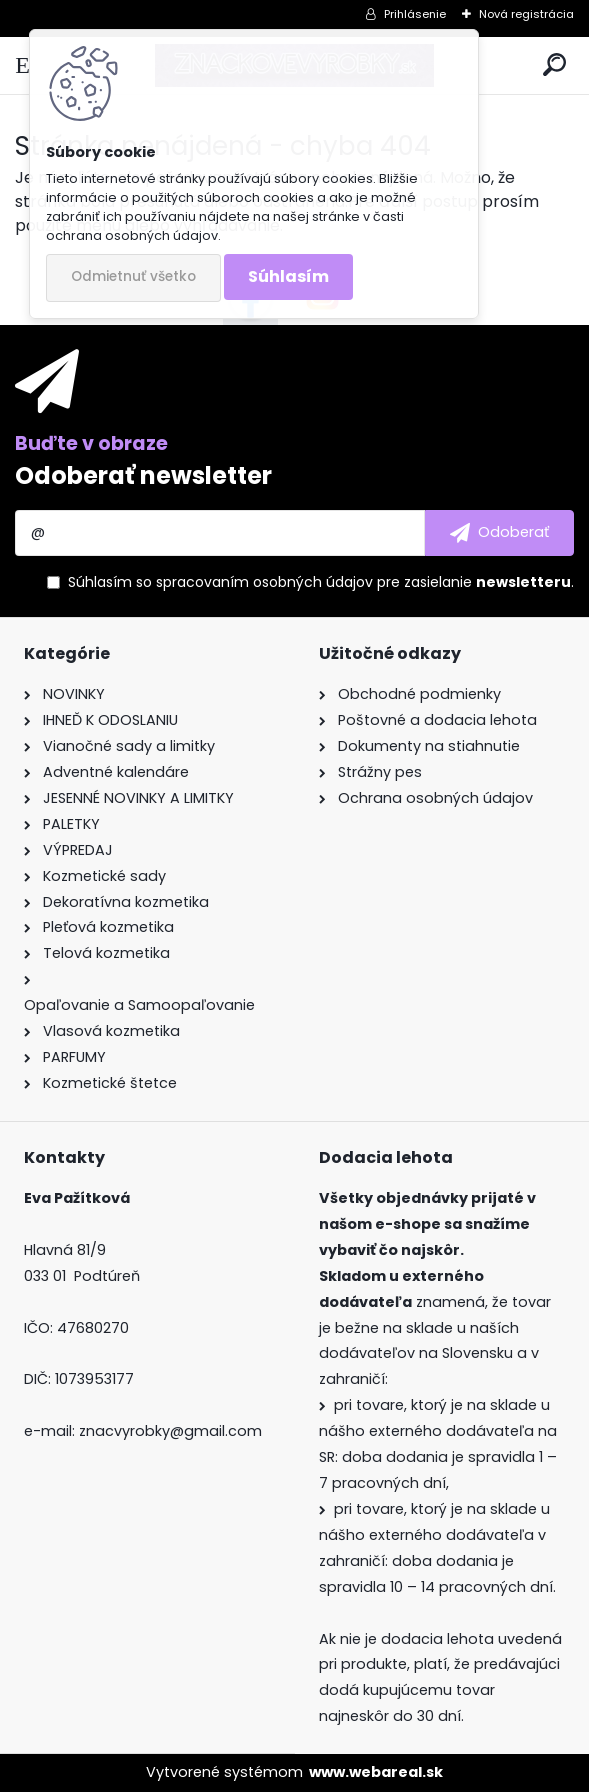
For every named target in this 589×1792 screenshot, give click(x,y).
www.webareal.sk (376, 1772)
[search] (554, 65)
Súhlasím (288, 276)
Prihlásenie (415, 14)
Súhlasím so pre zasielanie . (321, 582)
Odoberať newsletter (143, 475)
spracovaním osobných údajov (264, 582)
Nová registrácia (526, 14)
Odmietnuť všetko (133, 276)
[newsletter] (499, 533)
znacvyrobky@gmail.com (170, 1431)
